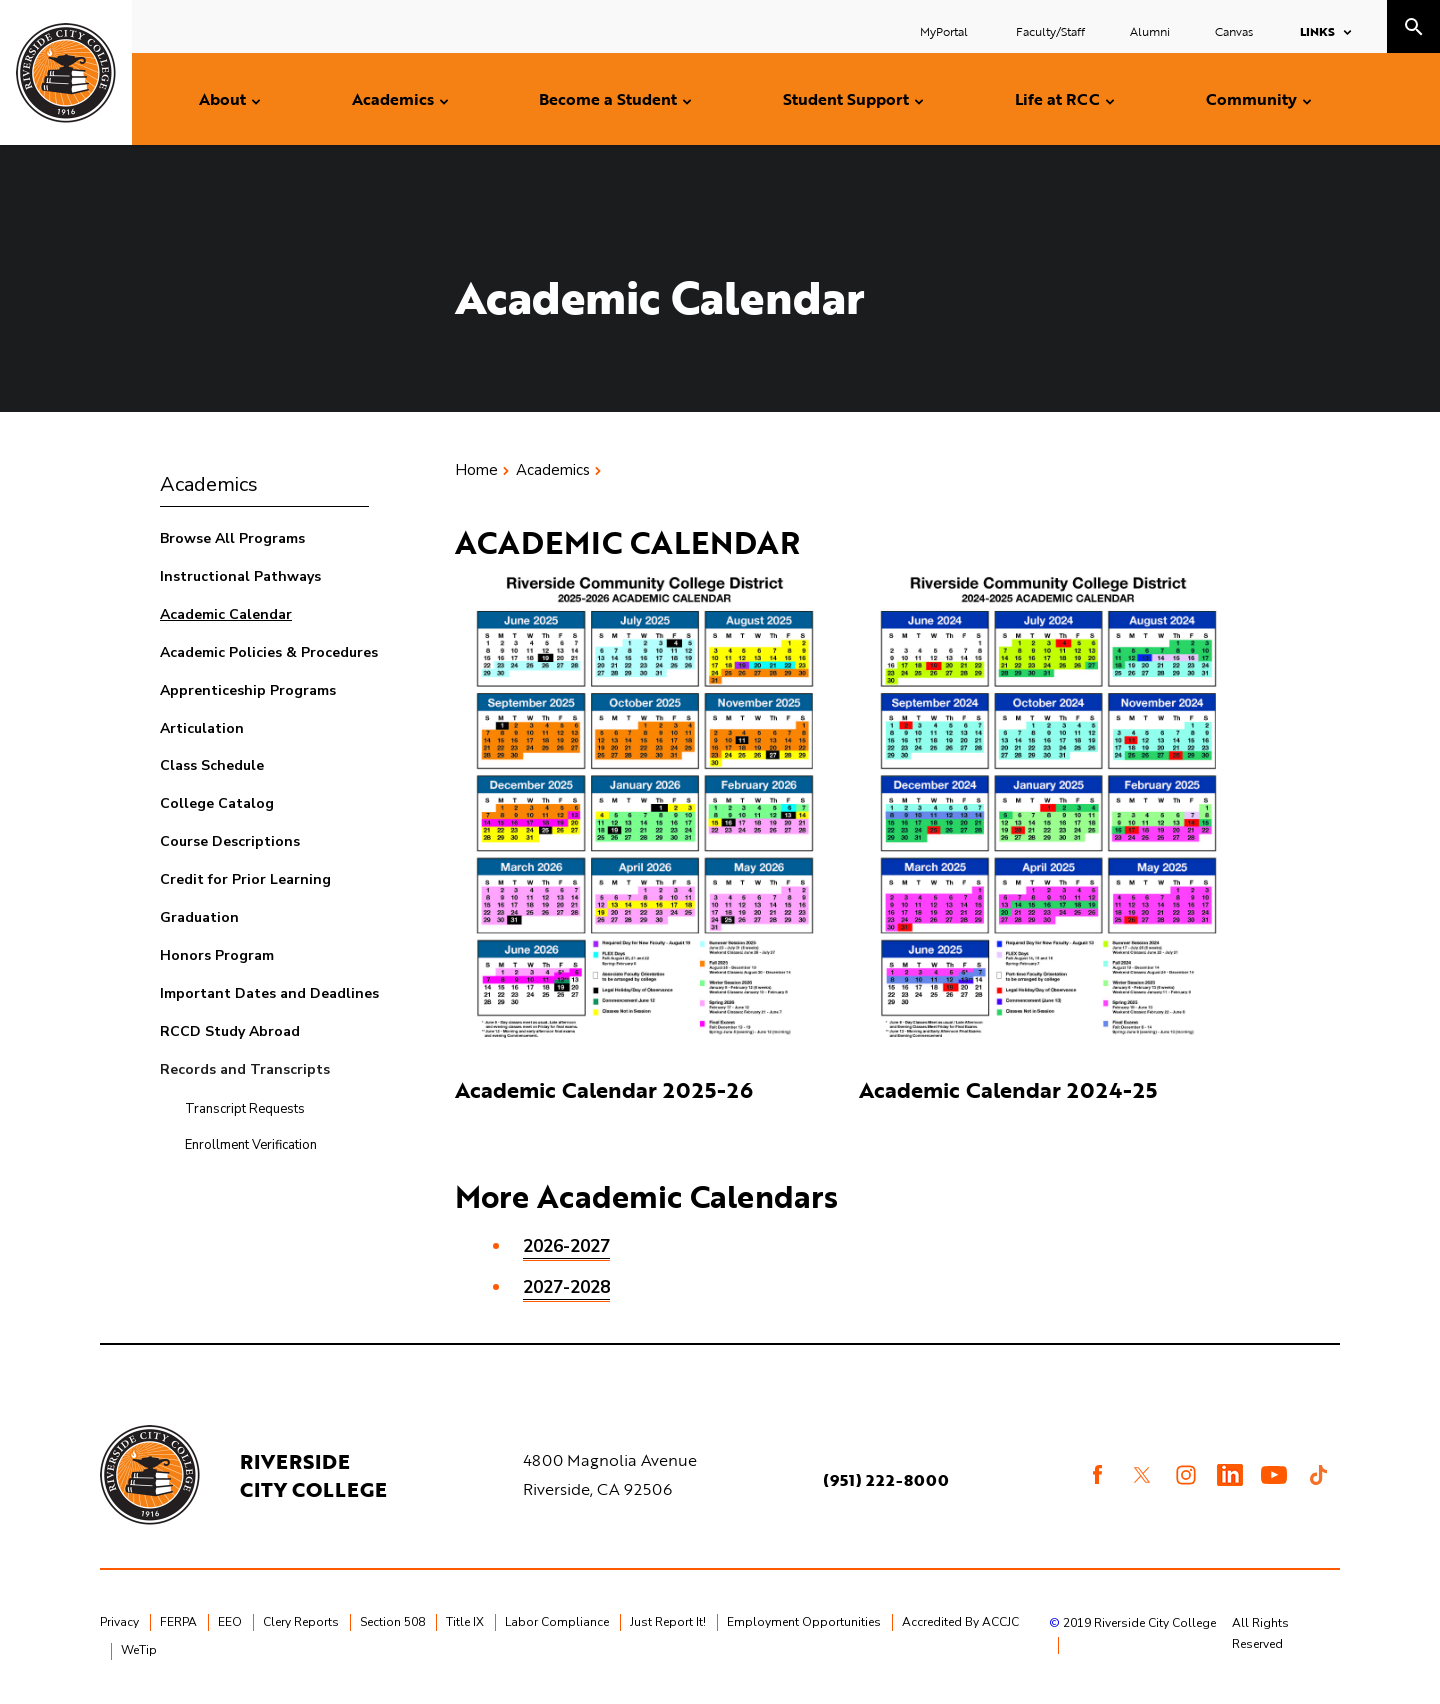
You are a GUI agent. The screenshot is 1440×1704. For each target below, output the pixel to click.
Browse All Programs (232, 538)
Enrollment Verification (251, 1145)
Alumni (1150, 31)
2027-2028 (566, 1287)
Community (1251, 99)
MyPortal (945, 31)
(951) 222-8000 (886, 1480)
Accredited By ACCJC (960, 1622)
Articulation (202, 728)
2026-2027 (566, 1246)
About (222, 99)
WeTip (139, 1650)
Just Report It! (668, 1622)
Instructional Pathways (240, 576)
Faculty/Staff (1050, 31)
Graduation (199, 917)
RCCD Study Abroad (230, 1031)
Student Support (846, 99)
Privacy (119, 1622)
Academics (393, 99)
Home (476, 470)
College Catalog (217, 803)
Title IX (465, 1622)
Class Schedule (212, 765)
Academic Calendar (226, 614)
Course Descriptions (230, 841)
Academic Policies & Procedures (269, 652)
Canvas (1234, 31)
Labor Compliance (557, 1622)
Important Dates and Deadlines (269, 993)
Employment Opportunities (804, 1622)
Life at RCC (1057, 99)
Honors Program (217, 955)
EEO (230, 1622)
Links (1317, 31)
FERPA (178, 1622)
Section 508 (392, 1622)
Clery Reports (301, 1622)
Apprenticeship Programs (248, 690)
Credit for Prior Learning (245, 879)
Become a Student (608, 99)
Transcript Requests (245, 1109)
